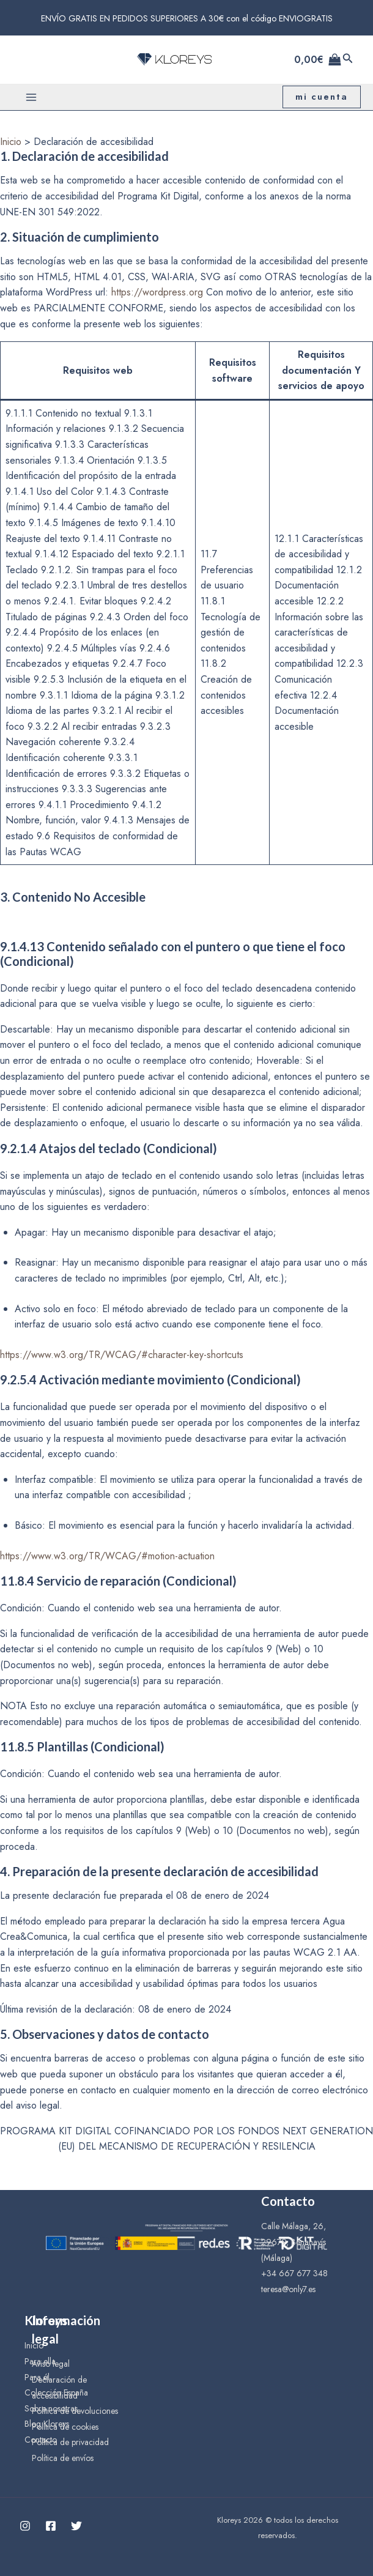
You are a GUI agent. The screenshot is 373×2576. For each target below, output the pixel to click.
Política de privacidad (70, 2442)
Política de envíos (63, 2458)
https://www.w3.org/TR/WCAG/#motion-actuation (107, 1556)
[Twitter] (76, 2525)
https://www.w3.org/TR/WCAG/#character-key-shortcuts (121, 1355)
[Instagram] (25, 2525)
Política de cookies (65, 2427)
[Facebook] (50, 2525)
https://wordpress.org (157, 292)
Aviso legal (51, 2364)
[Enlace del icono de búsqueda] (347, 59)
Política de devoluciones (75, 2411)
